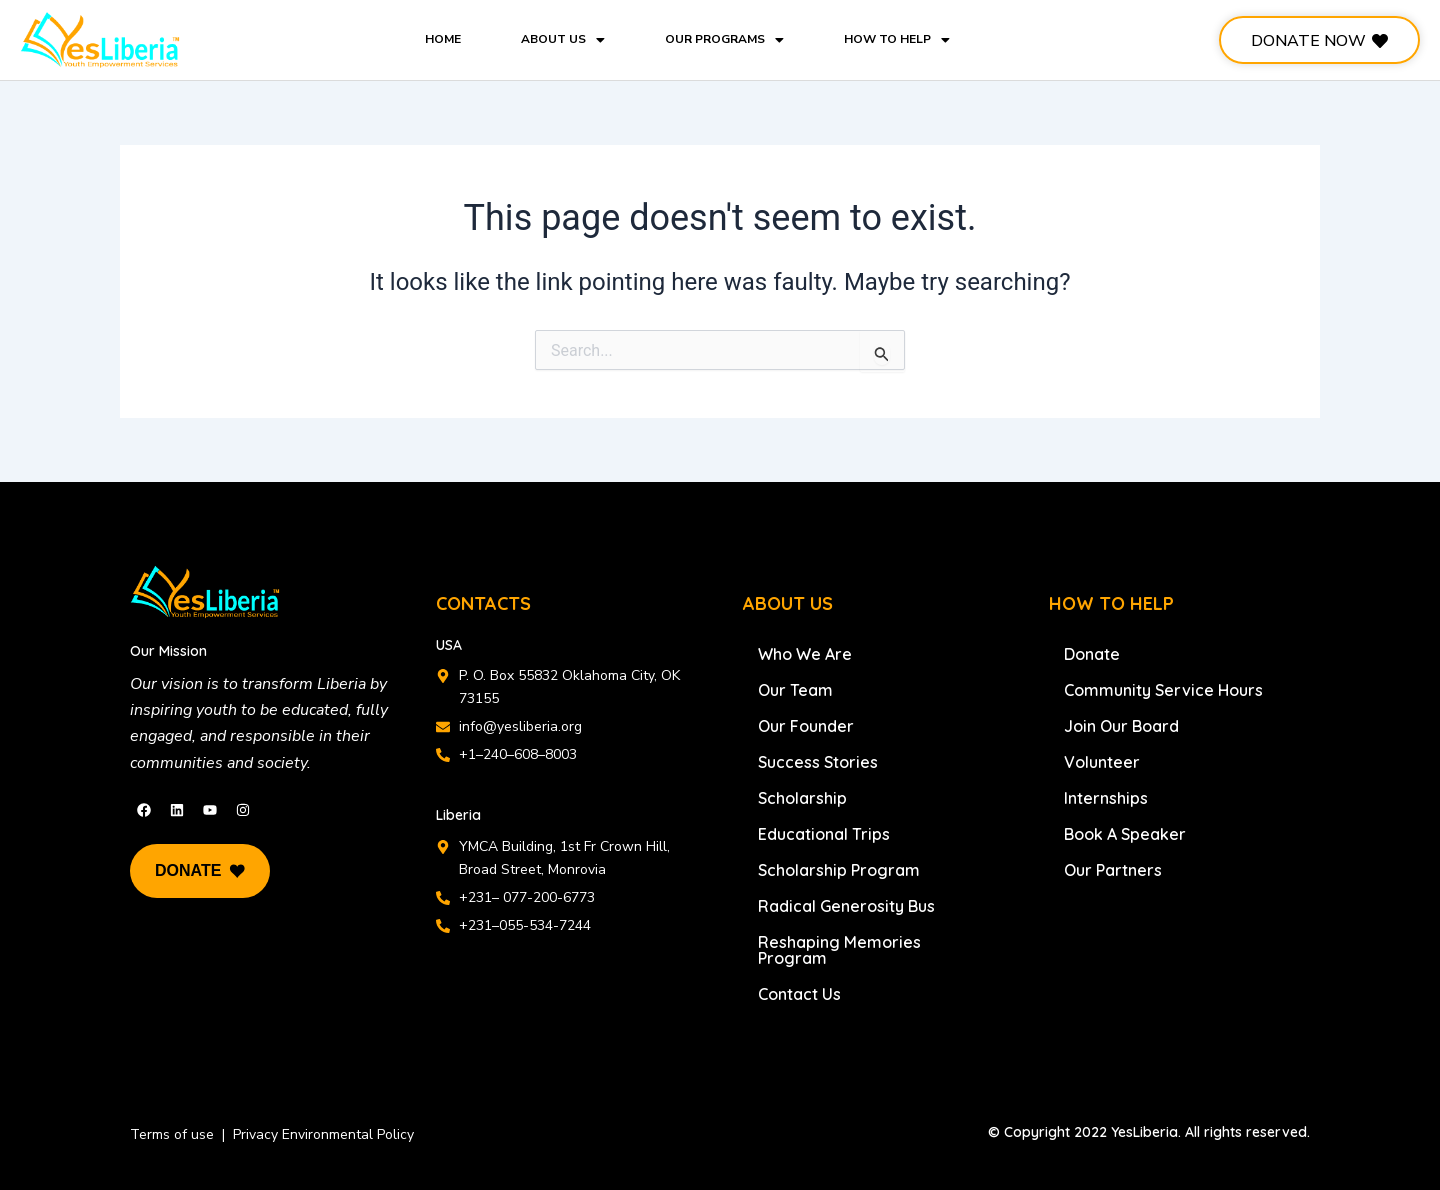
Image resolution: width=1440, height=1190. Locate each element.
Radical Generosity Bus (846, 906)
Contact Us (799, 994)
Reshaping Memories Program (839, 950)
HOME (443, 39)
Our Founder (806, 726)
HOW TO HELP (897, 39)
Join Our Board (1121, 726)
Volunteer (1102, 762)
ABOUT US (563, 39)
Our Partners (1113, 870)
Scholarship (802, 798)
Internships (1106, 798)
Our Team (795, 690)
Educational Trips (824, 834)
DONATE (200, 871)
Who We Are (805, 654)
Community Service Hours (1163, 690)
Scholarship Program (839, 870)
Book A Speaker (1125, 834)
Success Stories (818, 762)
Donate (1092, 654)
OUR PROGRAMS (724, 39)
